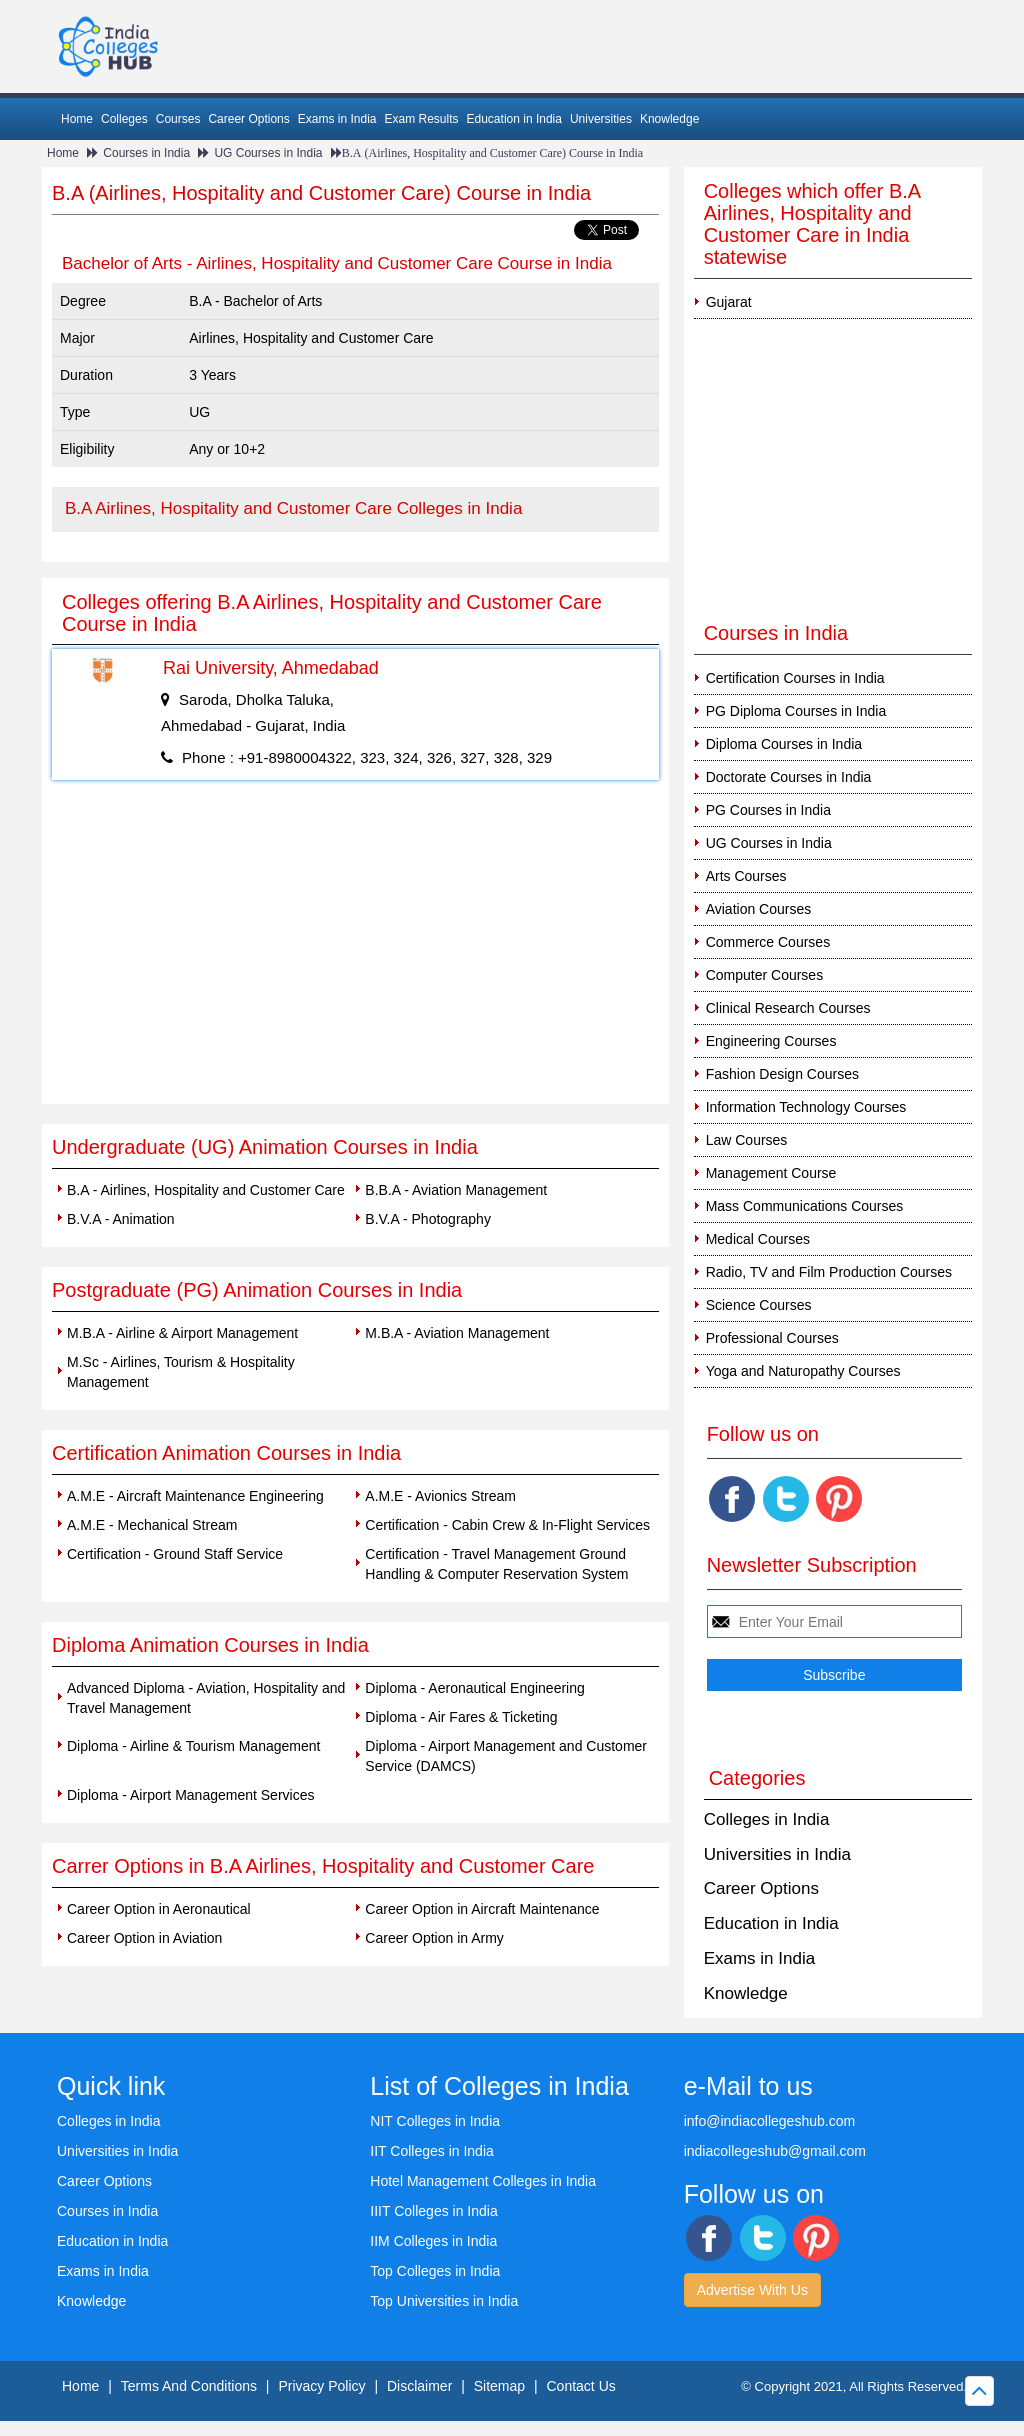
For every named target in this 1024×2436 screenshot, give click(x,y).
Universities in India (777, 1854)
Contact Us (581, 2386)
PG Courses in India (768, 810)
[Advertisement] (355, 954)
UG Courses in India (268, 153)
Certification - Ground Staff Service (175, 1554)
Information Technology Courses (806, 1107)
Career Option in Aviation (144, 1938)
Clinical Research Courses (788, 1008)
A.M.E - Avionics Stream (440, 1496)
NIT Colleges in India (435, 2121)
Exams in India (337, 119)
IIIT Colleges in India (433, 2211)
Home (77, 119)
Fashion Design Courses (782, 1074)
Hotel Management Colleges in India (483, 2181)
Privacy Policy (321, 2386)
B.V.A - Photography (428, 1219)
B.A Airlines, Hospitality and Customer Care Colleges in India (293, 508)
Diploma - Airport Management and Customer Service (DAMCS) (506, 1756)
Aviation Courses (759, 909)
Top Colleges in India (435, 2271)
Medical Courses (758, 1239)
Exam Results (421, 119)
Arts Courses (746, 876)
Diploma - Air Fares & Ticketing (461, 1717)
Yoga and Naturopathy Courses (803, 1371)
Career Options (248, 119)
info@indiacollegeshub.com (769, 2121)
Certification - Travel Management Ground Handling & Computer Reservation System (496, 1564)
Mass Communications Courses (805, 1206)
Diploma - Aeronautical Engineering (474, 1688)
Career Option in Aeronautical (159, 1909)
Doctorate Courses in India (789, 777)
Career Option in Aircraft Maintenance (482, 1909)
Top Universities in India (444, 2301)
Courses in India (146, 153)
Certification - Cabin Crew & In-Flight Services (507, 1525)
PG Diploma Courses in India (796, 711)
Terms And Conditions (189, 2386)
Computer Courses (765, 975)
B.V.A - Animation (121, 1219)
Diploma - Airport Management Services (190, 1795)
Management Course (771, 1173)
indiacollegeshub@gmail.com (775, 2151)
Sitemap (499, 2386)
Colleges (124, 119)
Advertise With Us (752, 2290)
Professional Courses (772, 1338)
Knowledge (669, 119)
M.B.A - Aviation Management (457, 1333)
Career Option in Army (434, 1938)
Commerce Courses (768, 942)
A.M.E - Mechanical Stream (152, 1525)
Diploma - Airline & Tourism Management (193, 1746)
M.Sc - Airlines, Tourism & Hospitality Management (181, 1372)
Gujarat (729, 302)
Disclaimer (419, 2386)
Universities (601, 119)
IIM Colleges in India (433, 2241)
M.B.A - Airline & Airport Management (182, 1333)
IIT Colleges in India (431, 2151)
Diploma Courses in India (784, 744)
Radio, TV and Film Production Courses (829, 1272)
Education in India (514, 119)
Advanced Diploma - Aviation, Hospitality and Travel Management (206, 1698)
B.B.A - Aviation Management (456, 1190)
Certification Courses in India (795, 678)
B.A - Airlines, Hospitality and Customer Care (206, 1190)
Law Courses (747, 1140)
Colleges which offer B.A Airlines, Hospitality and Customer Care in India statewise (812, 224)
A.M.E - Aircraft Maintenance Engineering (195, 1496)
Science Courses (759, 1305)
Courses (178, 119)
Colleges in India (767, 1819)
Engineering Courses (771, 1041)
